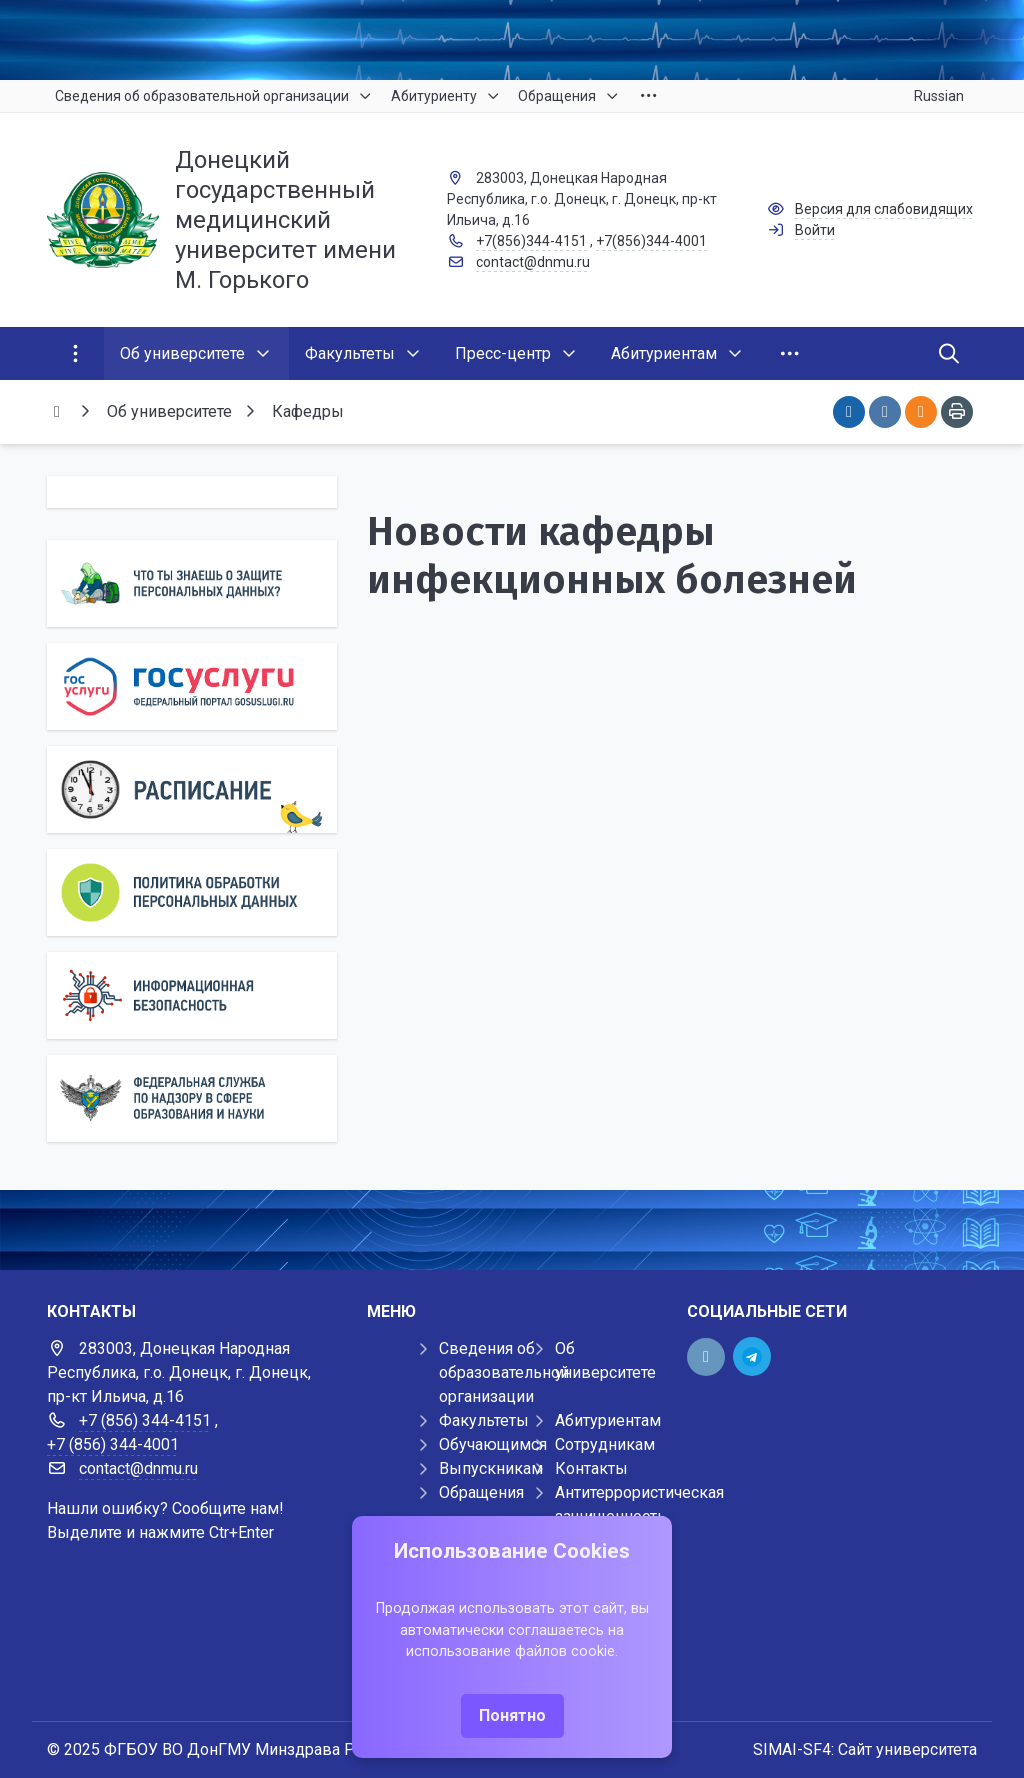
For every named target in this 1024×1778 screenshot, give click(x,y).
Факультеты (484, 1420)
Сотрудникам (605, 1444)
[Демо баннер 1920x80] (512, 1230)
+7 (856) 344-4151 (145, 1420)
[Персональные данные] (192, 583)
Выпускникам (491, 1468)
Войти (815, 230)
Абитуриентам (608, 1420)
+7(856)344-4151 (531, 241)
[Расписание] (192, 789)
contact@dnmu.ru (533, 262)
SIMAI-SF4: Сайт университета (865, 1749)
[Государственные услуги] (192, 686)
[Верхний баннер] (512, 40)
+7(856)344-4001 (651, 241)
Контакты (591, 1468)
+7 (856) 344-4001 (113, 1444)
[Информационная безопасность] (192, 995)
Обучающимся (493, 1444)
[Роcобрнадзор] (192, 1098)
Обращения (481, 1492)
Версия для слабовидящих (884, 209)
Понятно (512, 1715)
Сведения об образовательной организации (504, 1372)
